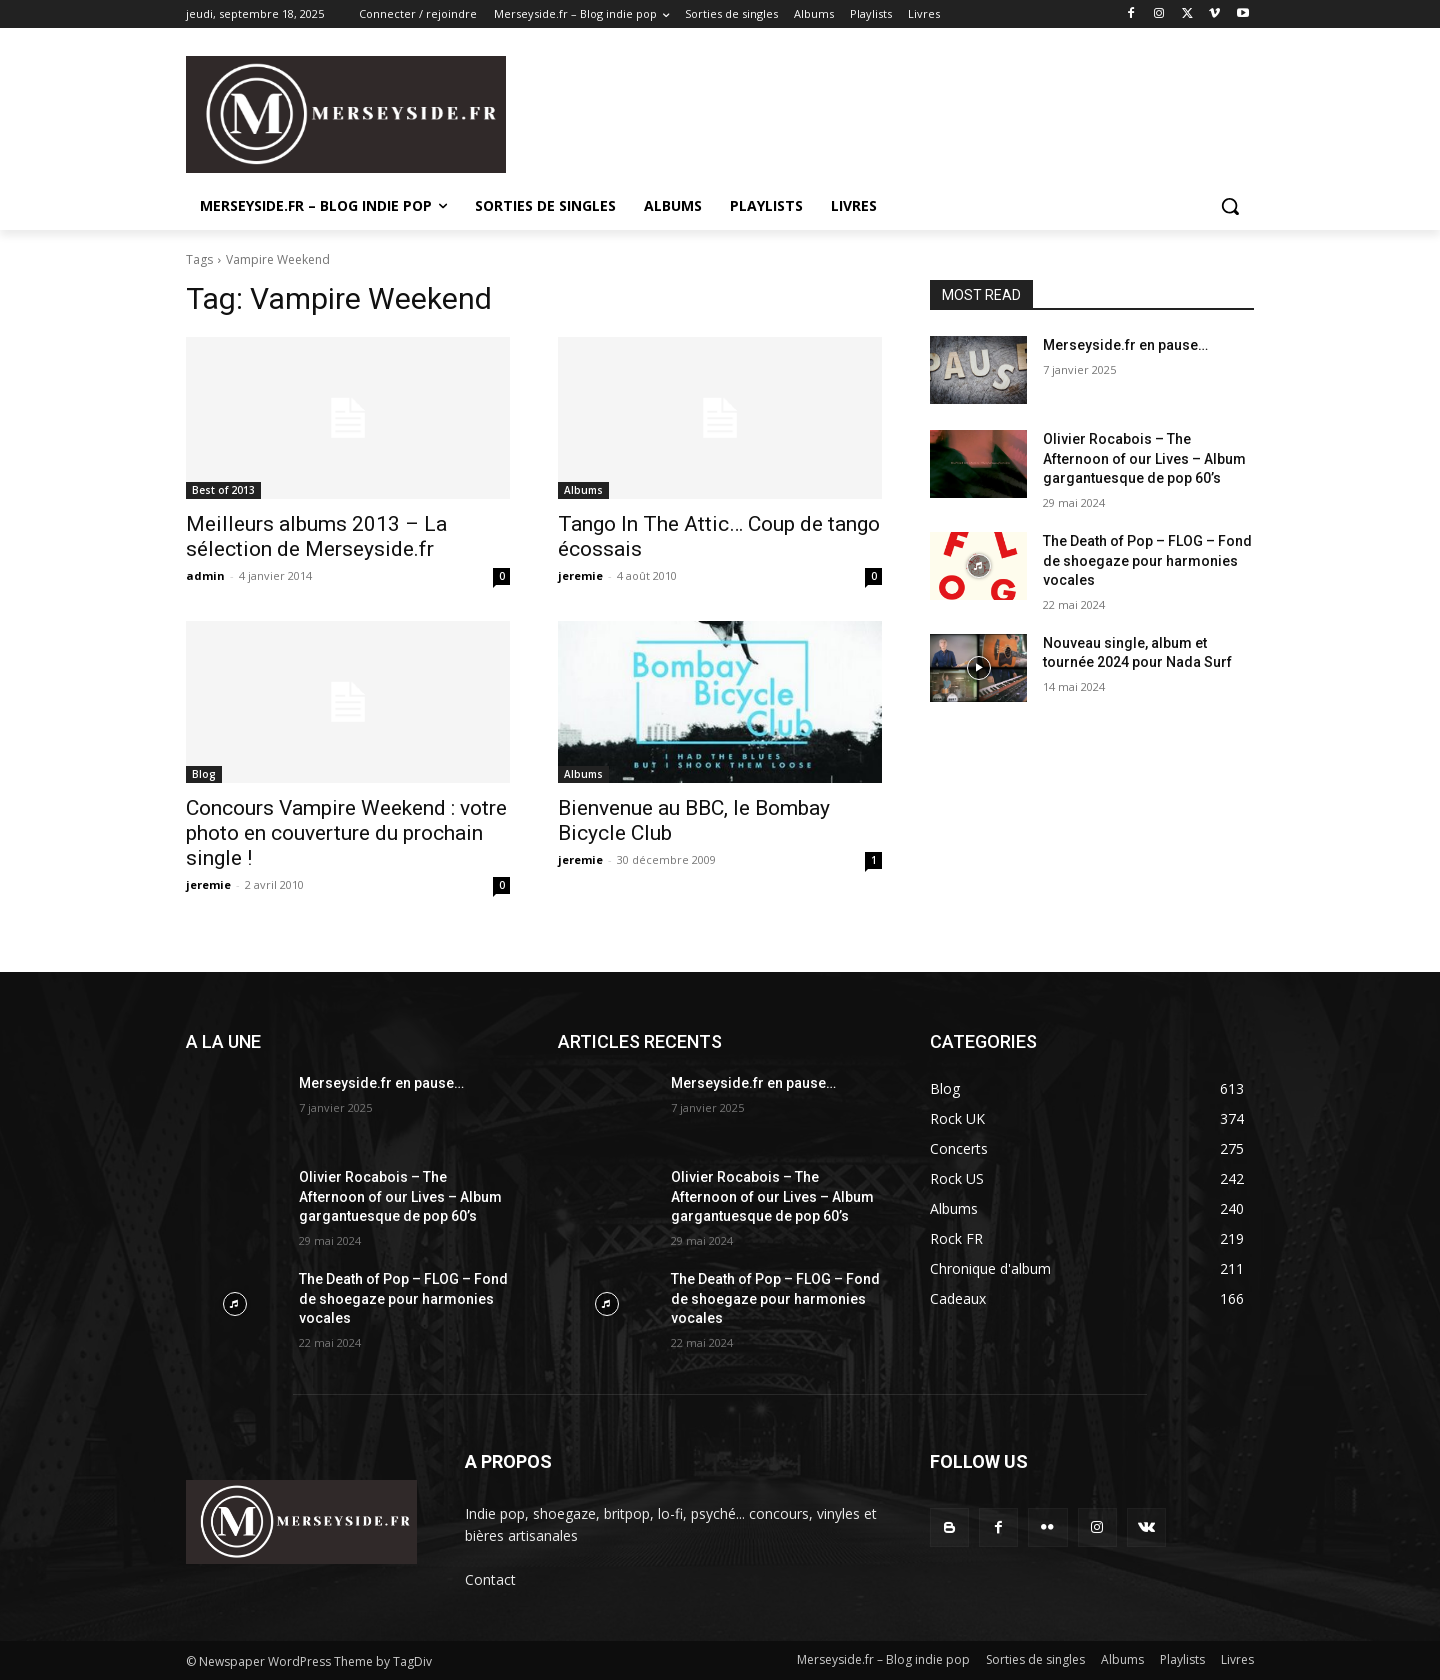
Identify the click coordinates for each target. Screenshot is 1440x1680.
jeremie (580, 575)
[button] (1230, 206)
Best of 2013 (223, 490)
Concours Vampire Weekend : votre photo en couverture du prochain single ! (346, 833)
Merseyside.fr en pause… (1125, 345)
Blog (204, 774)
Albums (583, 490)
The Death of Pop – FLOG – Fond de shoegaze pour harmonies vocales (1147, 560)
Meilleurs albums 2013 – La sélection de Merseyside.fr (316, 536)
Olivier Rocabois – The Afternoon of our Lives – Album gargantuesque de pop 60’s (1144, 458)
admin (205, 575)
